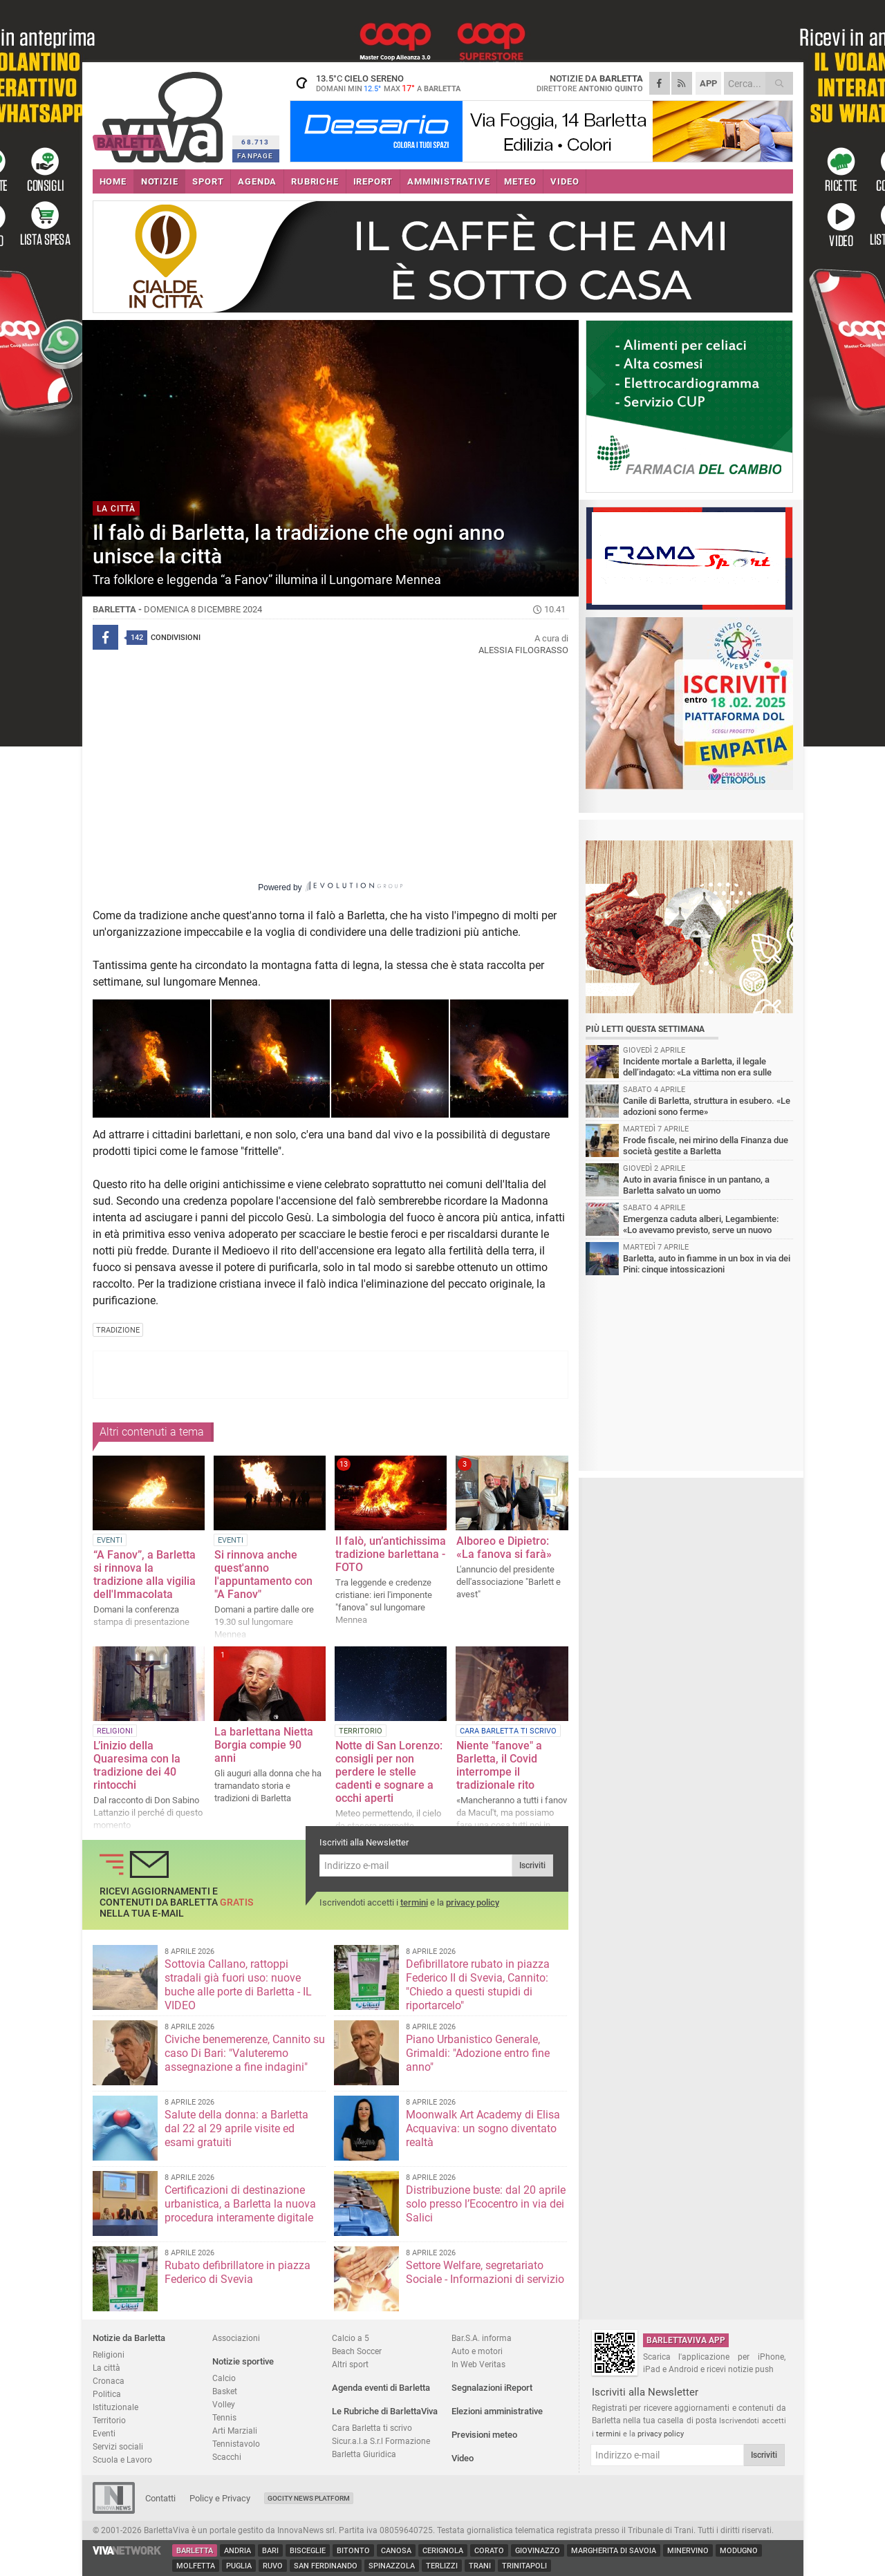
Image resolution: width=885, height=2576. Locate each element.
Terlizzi (442, 2565)
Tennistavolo (236, 2443)
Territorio (109, 2420)
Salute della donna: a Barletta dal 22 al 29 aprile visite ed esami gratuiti (236, 2128)
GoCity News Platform (309, 2498)
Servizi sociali (118, 2446)
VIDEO (564, 181)
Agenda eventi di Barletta (381, 2387)
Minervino (688, 2550)
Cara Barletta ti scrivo (372, 2428)
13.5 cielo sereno (376, 83)
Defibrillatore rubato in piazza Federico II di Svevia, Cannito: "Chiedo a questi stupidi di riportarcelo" (478, 1984)
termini (414, 1902)
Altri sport (350, 2364)
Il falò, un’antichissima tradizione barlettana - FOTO (390, 1554)
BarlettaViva (160, 112)
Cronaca (108, 2381)
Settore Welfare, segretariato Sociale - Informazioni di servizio (485, 2272)
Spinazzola (392, 2565)
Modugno (739, 2550)
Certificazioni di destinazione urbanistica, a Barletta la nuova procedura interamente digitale (240, 2203)
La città (106, 2367)
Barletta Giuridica (364, 2454)
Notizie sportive (243, 2361)
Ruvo (273, 2565)
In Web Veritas (478, 2364)
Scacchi (226, 2457)
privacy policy (472, 1902)
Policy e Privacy (219, 2498)
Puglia (239, 2565)
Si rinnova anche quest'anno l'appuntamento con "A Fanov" (263, 1574)
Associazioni (236, 2338)
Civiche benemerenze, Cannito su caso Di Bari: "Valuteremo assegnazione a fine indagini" (245, 2053)
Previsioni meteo (484, 2434)
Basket (224, 2391)
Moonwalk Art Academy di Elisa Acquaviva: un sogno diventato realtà (483, 2128)
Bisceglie (308, 2550)
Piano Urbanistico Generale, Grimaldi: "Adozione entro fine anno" (478, 2053)
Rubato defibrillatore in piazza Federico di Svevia (237, 2272)
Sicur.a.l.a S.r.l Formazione (381, 2441)
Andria (237, 2550)
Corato (489, 2550)
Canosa (396, 2550)
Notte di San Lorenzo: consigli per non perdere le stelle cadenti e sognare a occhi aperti (388, 1772)
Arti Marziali (234, 2430)
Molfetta (195, 2565)
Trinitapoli (524, 2565)
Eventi (104, 2433)
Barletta (194, 2550)
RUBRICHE (314, 181)
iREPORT (373, 181)
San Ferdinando (325, 2565)
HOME (113, 181)
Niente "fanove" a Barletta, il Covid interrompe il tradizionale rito (499, 1765)
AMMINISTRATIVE (448, 181)
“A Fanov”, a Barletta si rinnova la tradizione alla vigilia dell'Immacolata (144, 1574)
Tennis (224, 2417)
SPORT (207, 181)
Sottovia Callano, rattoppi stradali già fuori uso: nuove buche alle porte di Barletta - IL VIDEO (238, 1984)
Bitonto (353, 2550)
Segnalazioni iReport (491, 2387)
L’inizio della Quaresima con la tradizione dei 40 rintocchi (136, 1765)
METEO (520, 181)
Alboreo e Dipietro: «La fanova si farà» (504, 1547)
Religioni (108, 2354)
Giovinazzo (537, 2550)
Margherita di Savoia (613, 2550)
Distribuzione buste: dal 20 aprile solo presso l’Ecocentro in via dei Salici (486, 2203)
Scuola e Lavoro (122, 2459)
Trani (480, 2565)
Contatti (160, 2498)
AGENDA (257, 181)
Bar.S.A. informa (481, 2338)
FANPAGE (255, 156)
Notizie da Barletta (129, 2338)
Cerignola (442, 2550)
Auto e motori (477, 2351)
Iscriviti (532, 1865)
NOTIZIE (159, 181)
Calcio (224, 2378)
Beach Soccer (357, 2351)
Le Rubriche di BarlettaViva (385, 2411)
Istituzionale (115, 2407)
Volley (223, 2404)
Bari (270, 2550)
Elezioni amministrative (497, 2411)
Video (462, 2458)
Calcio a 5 (350, 2338)
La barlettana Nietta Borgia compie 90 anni (263, 1745)
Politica (107, 2394)
